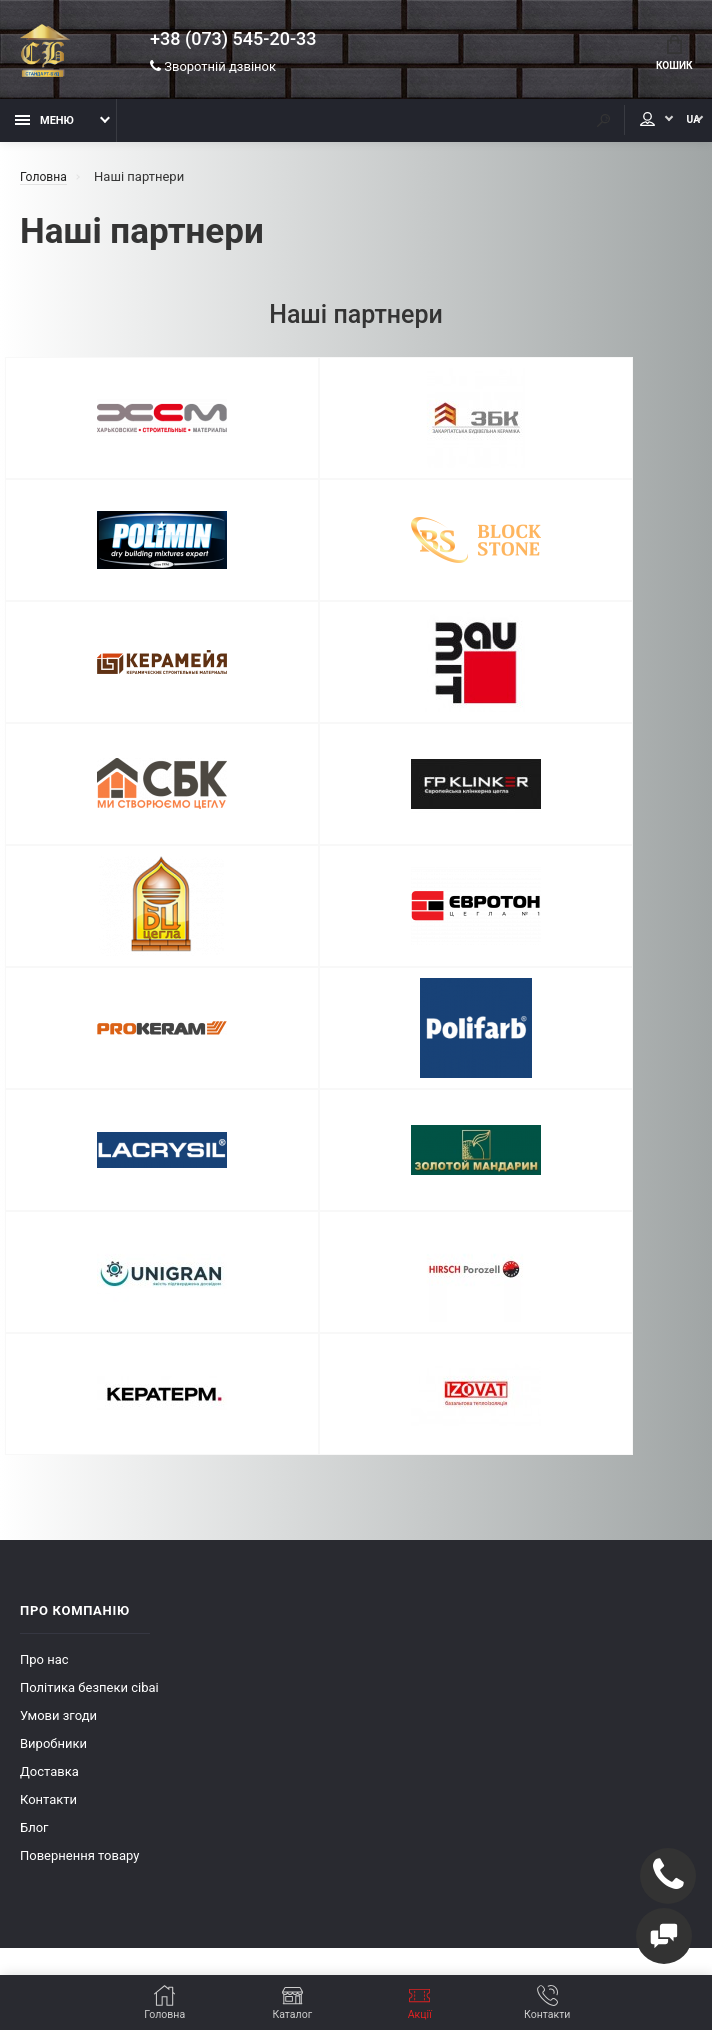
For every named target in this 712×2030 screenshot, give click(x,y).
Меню (44, 127)
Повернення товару (79, 1496)
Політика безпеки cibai (89, 1328)
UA (676, 127)
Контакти (48, 1440)
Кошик (671, 56)
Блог (34, 1468)
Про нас (44, 1300)
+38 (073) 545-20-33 (233, 42)
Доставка (49, 1412)
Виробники (53, 1384)
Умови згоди (58, 1356)
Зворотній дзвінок (213, 69)
